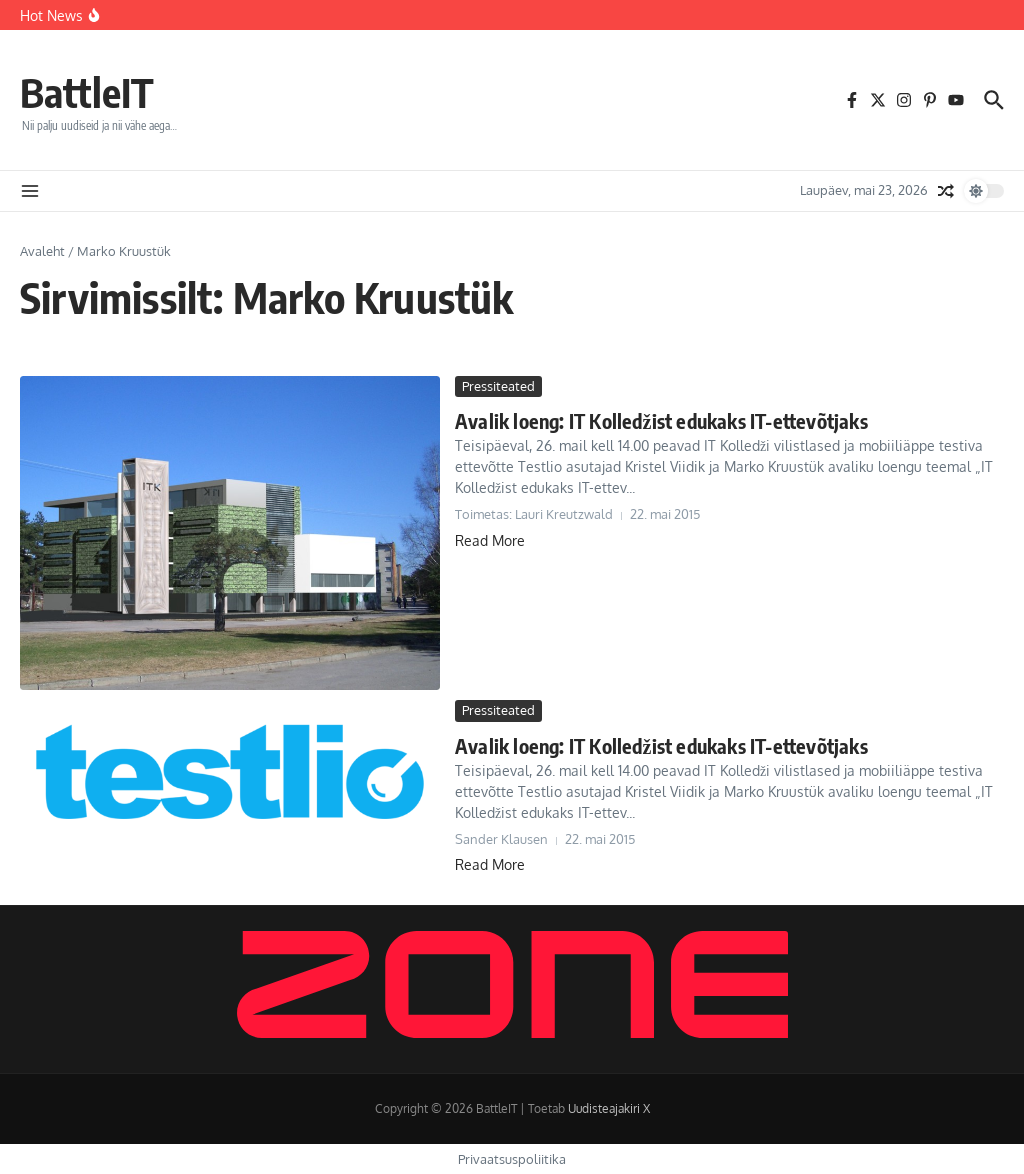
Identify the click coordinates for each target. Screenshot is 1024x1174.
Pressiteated (498, 386)
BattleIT (87, 92)
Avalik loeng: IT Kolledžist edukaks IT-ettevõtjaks (661, 420)
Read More (490, 540)
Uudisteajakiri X (609, 1108)
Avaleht (42, 251)
